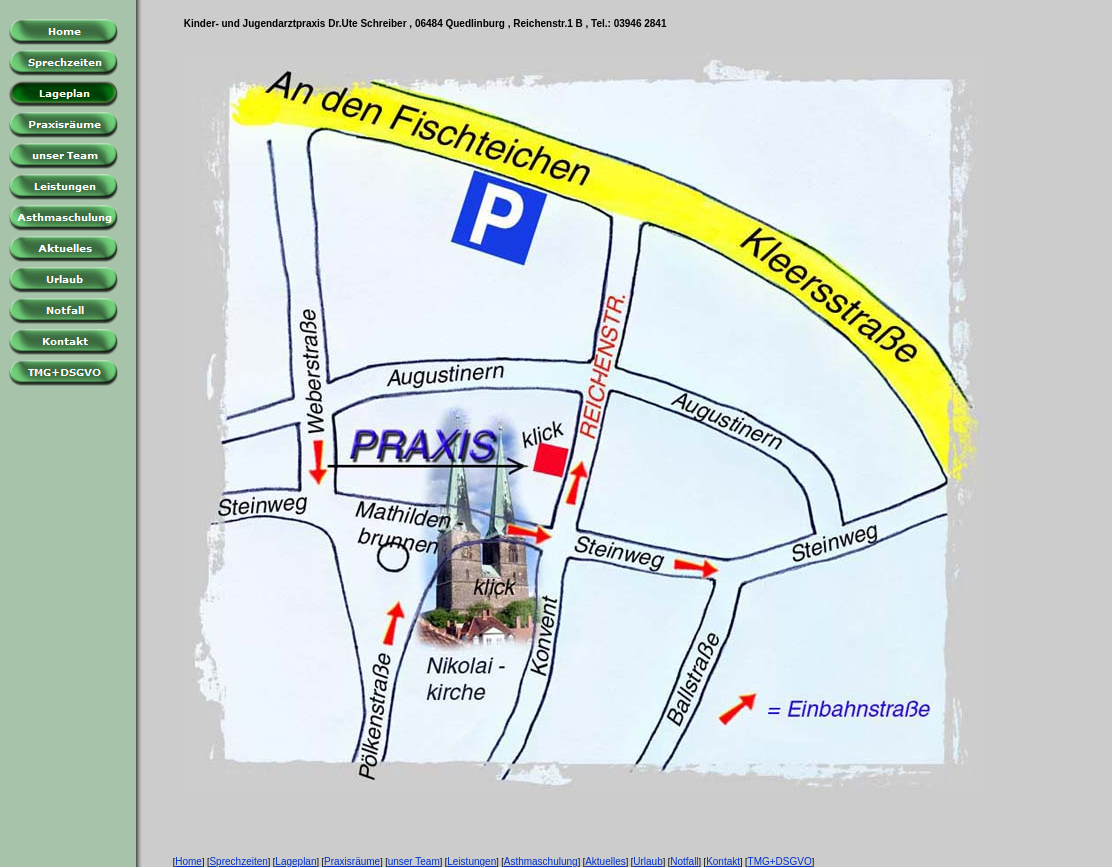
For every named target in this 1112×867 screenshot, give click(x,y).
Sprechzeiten (238, 861)
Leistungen (471, 861)
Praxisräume (352, 861)
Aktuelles (605, 861)
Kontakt (723, 861)
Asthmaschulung (541, 861)
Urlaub (647, 861)
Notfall (684, 861)
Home (188, 861)
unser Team (414, 861)
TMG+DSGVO (780, 861)
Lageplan (295, 861)
